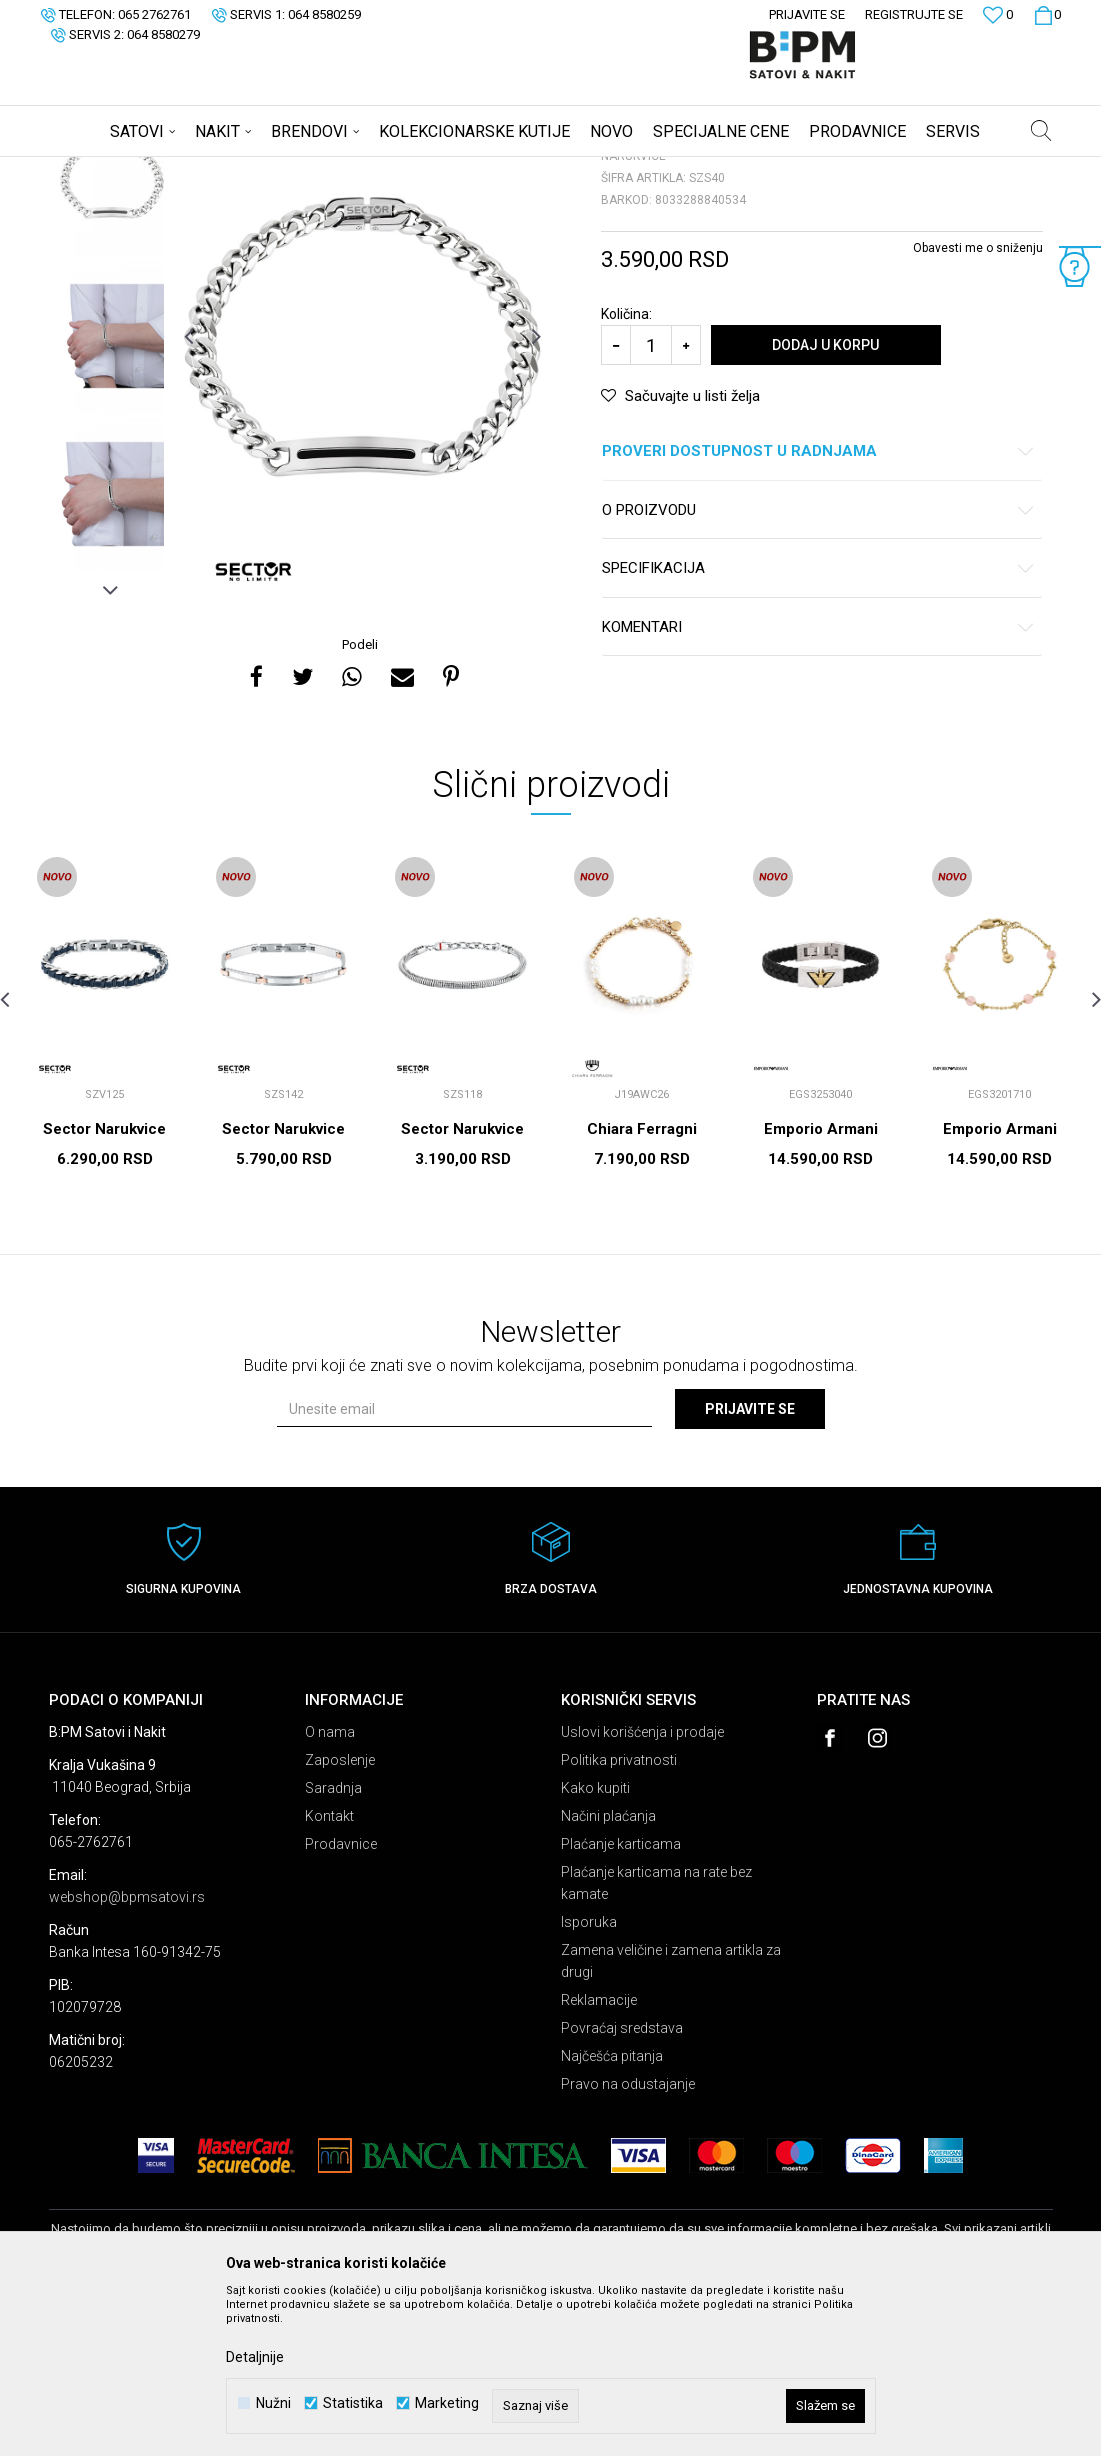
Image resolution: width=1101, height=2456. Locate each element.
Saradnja (333, 1945)
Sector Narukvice (104, 1286)
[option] (112, 335)
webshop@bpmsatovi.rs (127, 2054)
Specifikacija (818, 725)
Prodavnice (341, 2001)
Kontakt (329, 1973)
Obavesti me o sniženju (978, 405)
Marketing (447, 2403)
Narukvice (302, 170)
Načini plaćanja (608, 1973)
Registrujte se (914, 14)
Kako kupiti (595, 1945)
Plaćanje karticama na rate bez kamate (656, 2040)
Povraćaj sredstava (622, 2185)
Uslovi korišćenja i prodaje (642, 1889)
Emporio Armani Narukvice (821, 1295)
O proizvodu (818, 667)
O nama (330, 1889)
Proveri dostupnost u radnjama (818, 608)
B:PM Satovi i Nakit (100, 170)
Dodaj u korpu (825, 502)
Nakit (246, 170)
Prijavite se (750, 1566)
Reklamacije (599, 2157)
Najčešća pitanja (612, 2213)
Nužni (273, 2403)
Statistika (353, 2403)
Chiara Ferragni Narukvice (642, 1295)
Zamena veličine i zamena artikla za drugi (671, 2118)
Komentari (818, 784)
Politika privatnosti (619, 1917)
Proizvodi (191, 170)
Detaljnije (255, 2357)
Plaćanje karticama (621, 2001)
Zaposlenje (340, 1917)
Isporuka (589, 2079)
